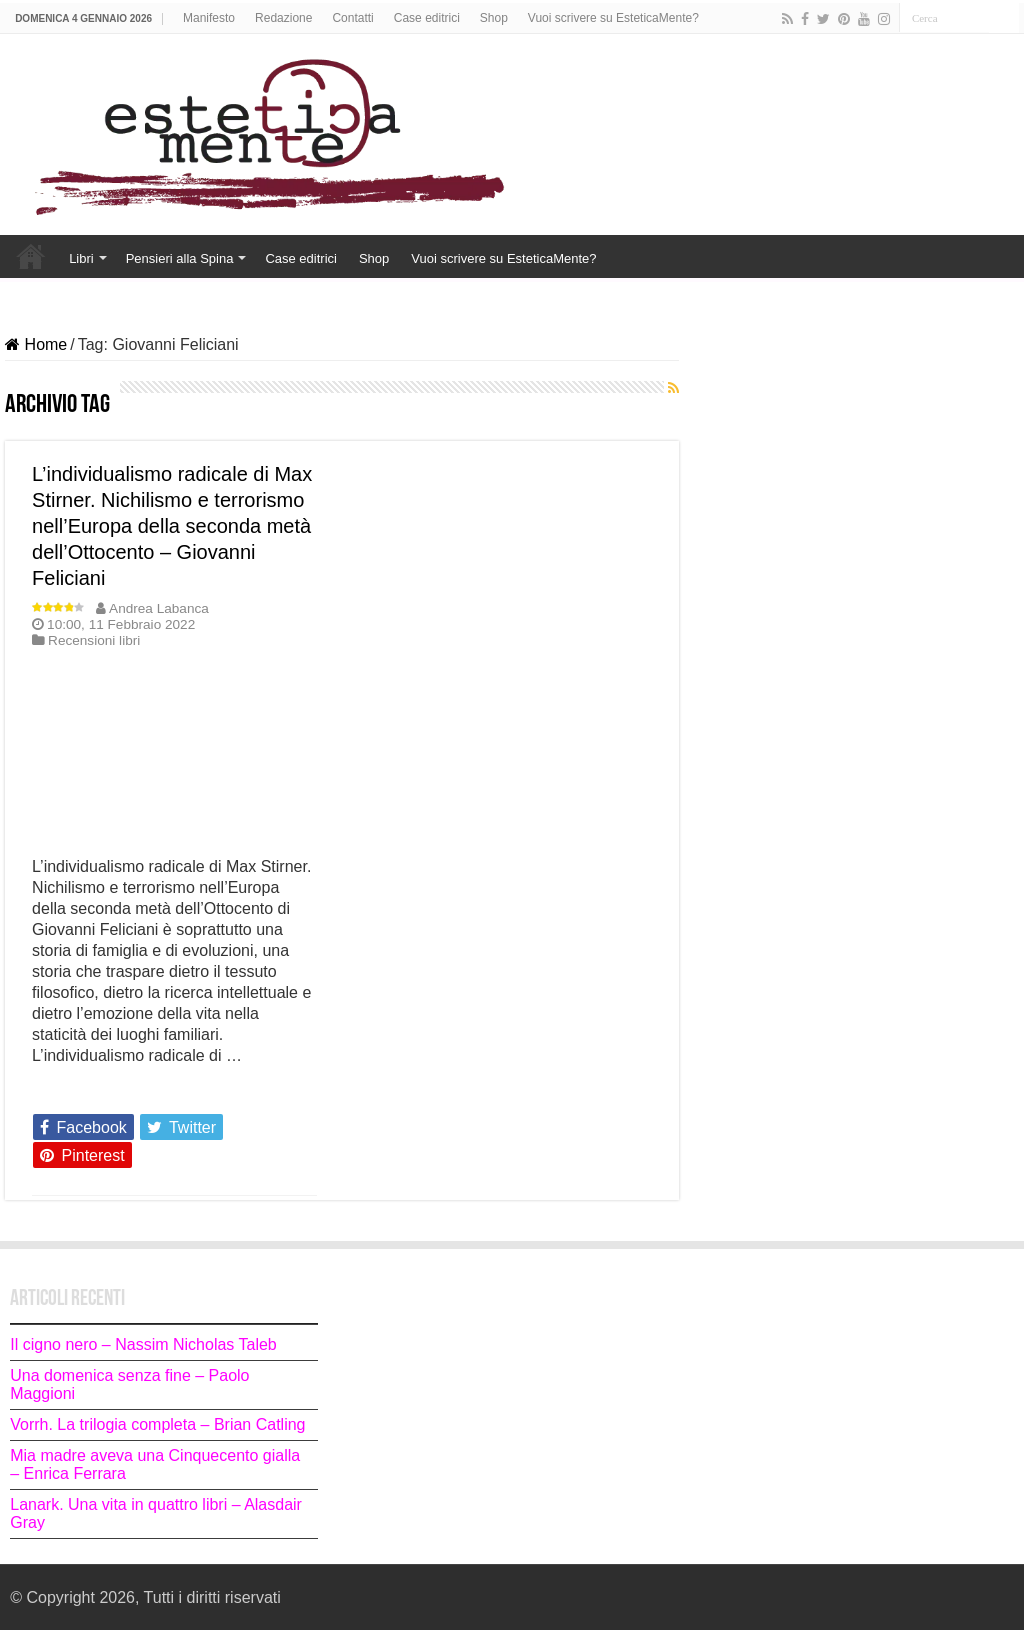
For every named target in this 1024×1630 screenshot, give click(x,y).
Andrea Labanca (159, 608)
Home (31, 256)
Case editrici (427, 18)
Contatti (352, 18)
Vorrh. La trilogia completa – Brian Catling (157, 1424)
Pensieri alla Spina (180, 258)
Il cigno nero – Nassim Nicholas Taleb (143, 1344)
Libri (81, 258)
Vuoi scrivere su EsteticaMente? (613, 18)
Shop (494, 18)
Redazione (283, 18)
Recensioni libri (94, 640)
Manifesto (209, 18)
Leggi (58, 1091)
